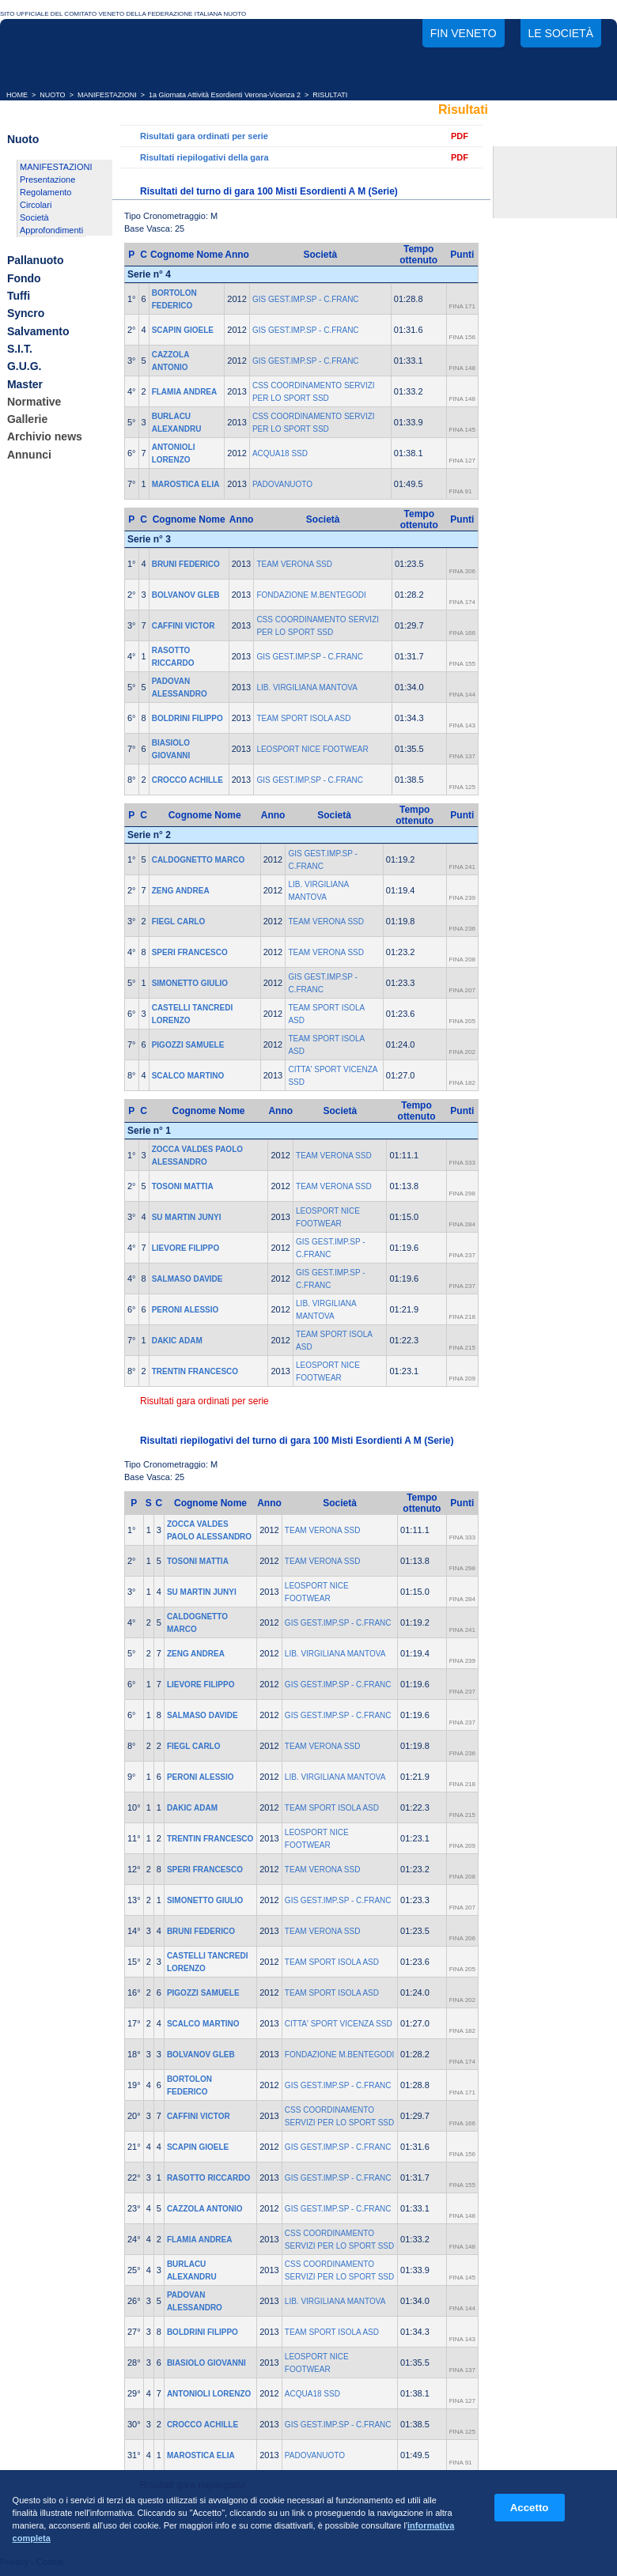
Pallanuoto (35, 261)
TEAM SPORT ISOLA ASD (303, 718)
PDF (459, 136)
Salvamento (38, 331)
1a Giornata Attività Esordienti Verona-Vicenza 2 (225, 95)
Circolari (35, 205)
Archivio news (44, 437)
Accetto (529, 2508)
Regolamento (45, 192)
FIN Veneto (463, 33)
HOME (17, 95)
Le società (560, 33)
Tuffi (18, 295)
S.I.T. (19, 348)
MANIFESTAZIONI (107, 95)
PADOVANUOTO (282, 484)
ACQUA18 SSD (280, 453)
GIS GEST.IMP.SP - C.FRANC (305, 299)
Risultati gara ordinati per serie (204, 136)
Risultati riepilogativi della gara (204, 157)
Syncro (25, 314)
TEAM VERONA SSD (294, 564)
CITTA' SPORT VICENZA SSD (338, 2023)
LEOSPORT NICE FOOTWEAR (312, 749)
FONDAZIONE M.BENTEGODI (310, 595)
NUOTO (52, 95)
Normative (34, 401)
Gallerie (27, 419)
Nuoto (23, 139)
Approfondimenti (51, 230)
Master (25, 384)
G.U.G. (24, 367)
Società (34, 217)
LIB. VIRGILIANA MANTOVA (306, 687)
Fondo (24, 278)
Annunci (29, 454)
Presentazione (47, 179)
